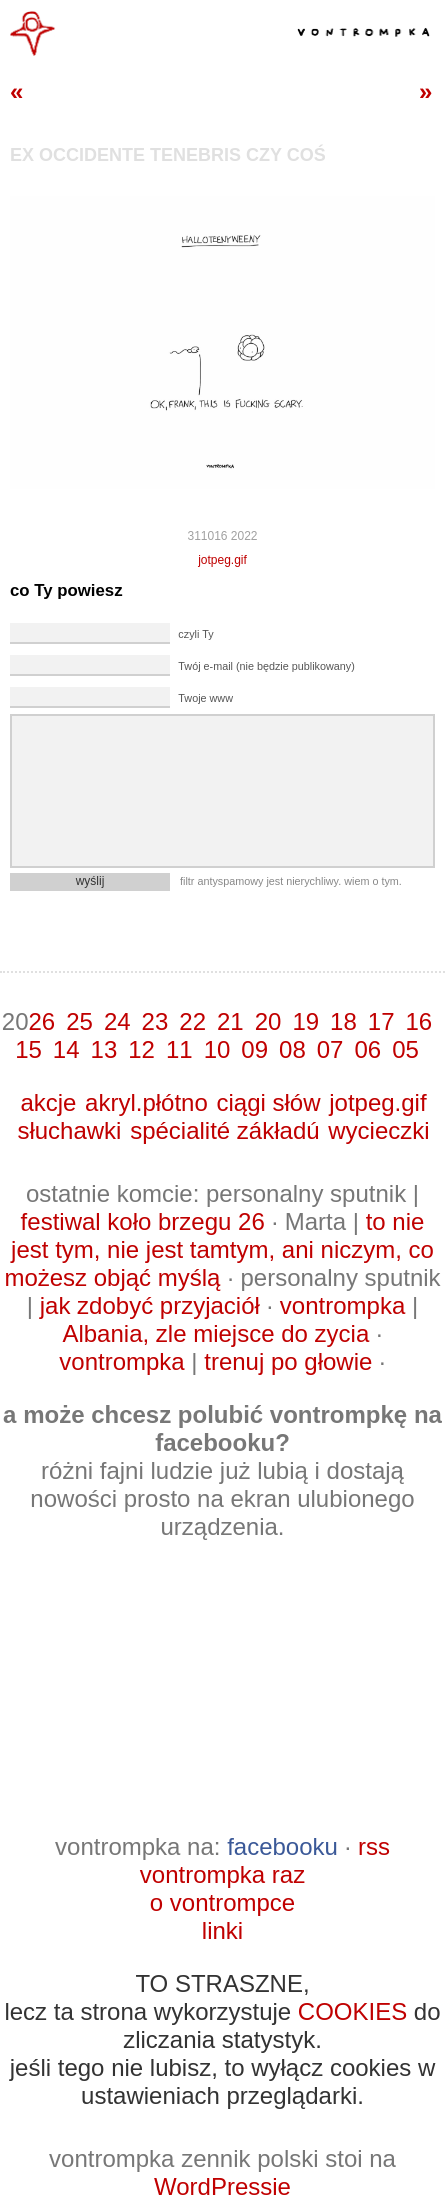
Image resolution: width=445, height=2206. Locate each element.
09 (254, 1049)
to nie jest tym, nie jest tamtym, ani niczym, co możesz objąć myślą (219, 1249)
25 (79, 1021)
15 (28, 1049)
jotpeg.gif (222, 560)
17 (381, 1021)
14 (66, 1049)
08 (292, 1049)
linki (222, 1930)
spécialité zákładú (224, 1130)
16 (419, 1021)
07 (330, 1049)
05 (405, 1049)
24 (117, 1021)
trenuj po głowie (288, 1361)
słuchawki (69, 1130)
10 (217, 1049)
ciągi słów (268, 1102)
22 (192, 1021)
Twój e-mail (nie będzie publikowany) (266, 666)
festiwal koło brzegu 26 (143, 1221)
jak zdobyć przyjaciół (150, 1305)
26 (41, 1021)
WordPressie (222, 2186)
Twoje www (205, 698)
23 (155, 1021)
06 (367, 1049)
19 (305, 1021)
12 (141, 1049)
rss (374, 1846)
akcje (48, 1102)
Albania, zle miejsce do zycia (215, 1333)
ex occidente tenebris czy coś (168, 155)
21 (230, 1021)
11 (179, 1049)
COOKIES (352, 2011)
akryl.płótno (146, 1102)
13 (104, 1049)
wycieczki (378, 1130)
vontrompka (342, 1305)
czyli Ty (195, 634)
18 (343, 1021)
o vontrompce (222, 1902)
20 (268, 1021)
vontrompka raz (222, 1874)
